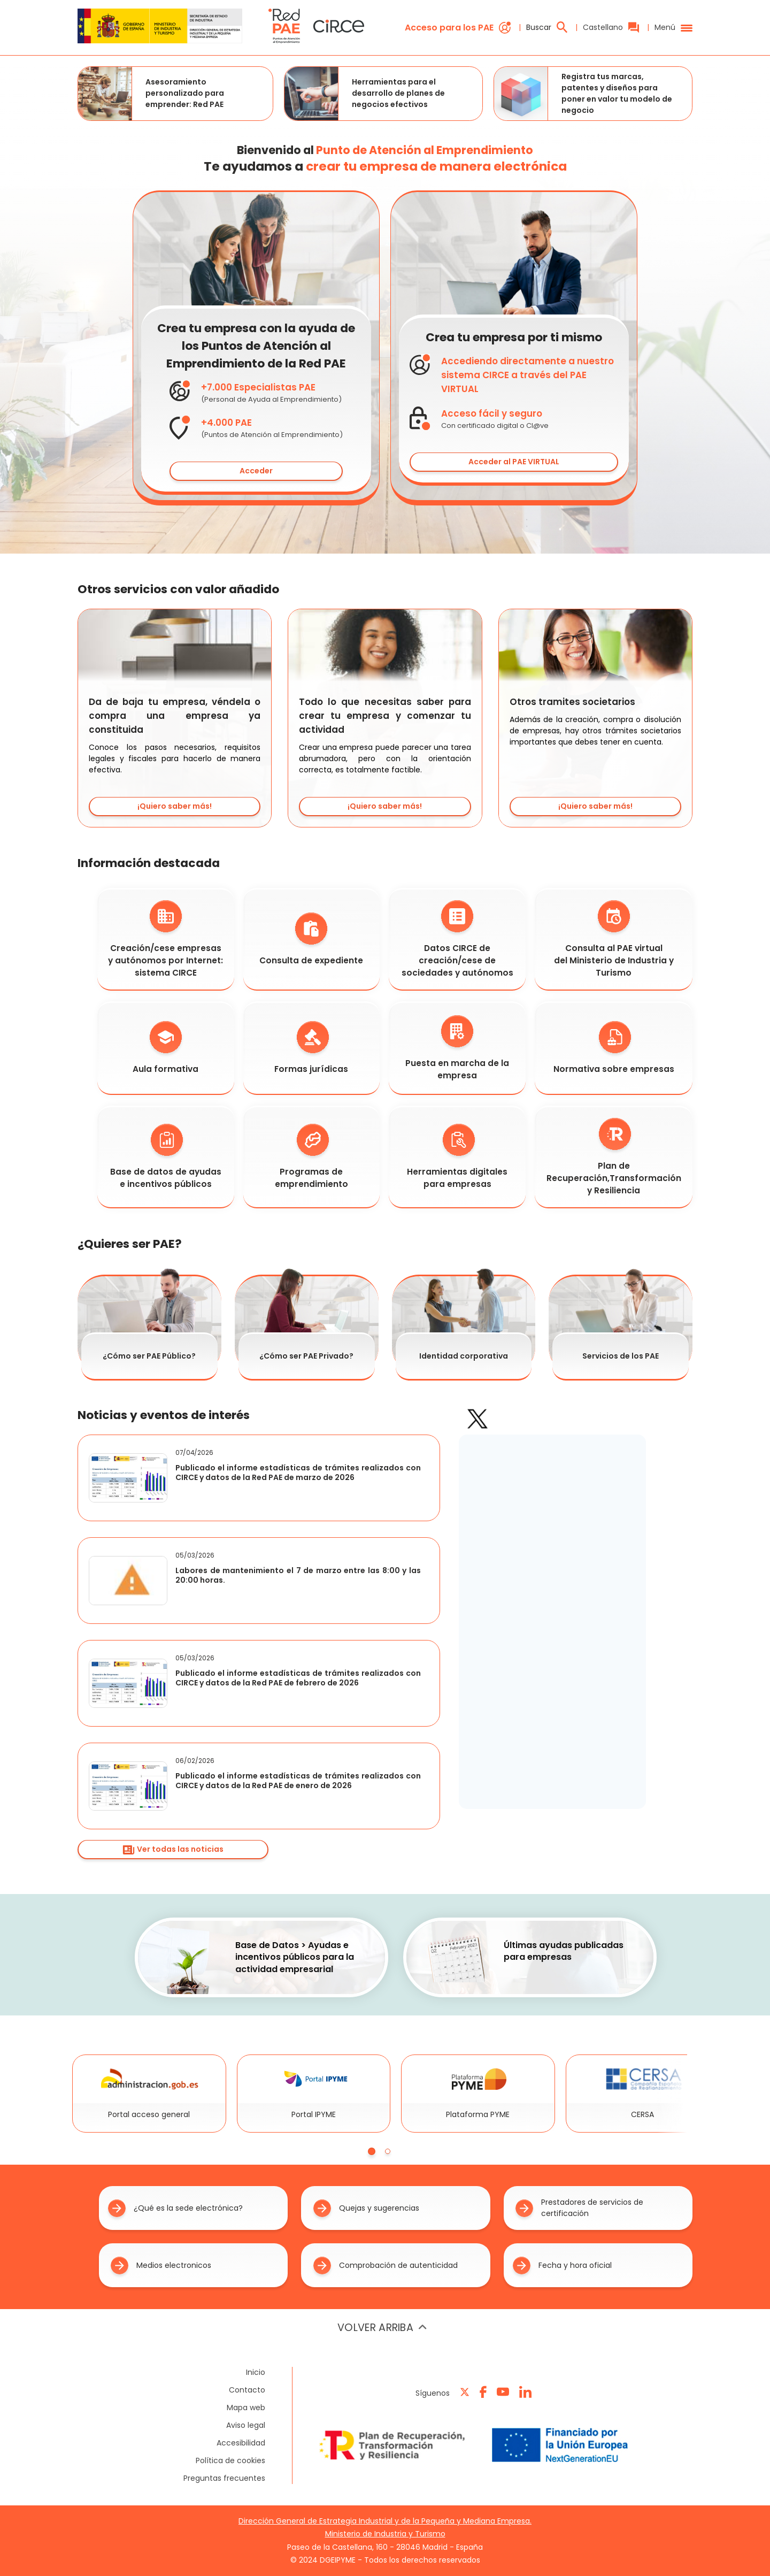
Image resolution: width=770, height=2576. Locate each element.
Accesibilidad (241, 2442)
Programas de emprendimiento (311, 1157)
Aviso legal (245, 2425)
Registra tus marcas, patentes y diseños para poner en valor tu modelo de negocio (583, 93)
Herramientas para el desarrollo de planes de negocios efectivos (364, 93)
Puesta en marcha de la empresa (457, 1048)
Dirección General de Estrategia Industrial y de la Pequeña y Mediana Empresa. (385, 2521)
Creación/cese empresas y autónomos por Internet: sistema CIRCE (165, 939)
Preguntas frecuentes (224, 2478)
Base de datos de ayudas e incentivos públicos (165, 1157)
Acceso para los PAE (458, 27)
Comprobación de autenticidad (385, 2265)
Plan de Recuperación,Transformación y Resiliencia (613, 1157)
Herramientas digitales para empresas (457, 1157)
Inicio (255, 2372)
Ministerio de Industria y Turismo (385, 2533)
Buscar (546, 27)
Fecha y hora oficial (562, 2265)
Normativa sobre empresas (613, 1048)
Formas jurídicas (311, 1048)
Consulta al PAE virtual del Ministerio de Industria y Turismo (614, 939)
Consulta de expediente (311, 939)
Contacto (247, 2390)
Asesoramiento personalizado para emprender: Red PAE (151, 93)
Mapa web (246, 2407)
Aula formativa (165, 1048)
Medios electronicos (161, 2265)
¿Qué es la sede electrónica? (175, 2208)
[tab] (371, 2151)
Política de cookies (230, 2460)
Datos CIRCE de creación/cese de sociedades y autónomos (457, 939)
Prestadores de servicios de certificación (579, 2208)
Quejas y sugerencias (366, 2208)
